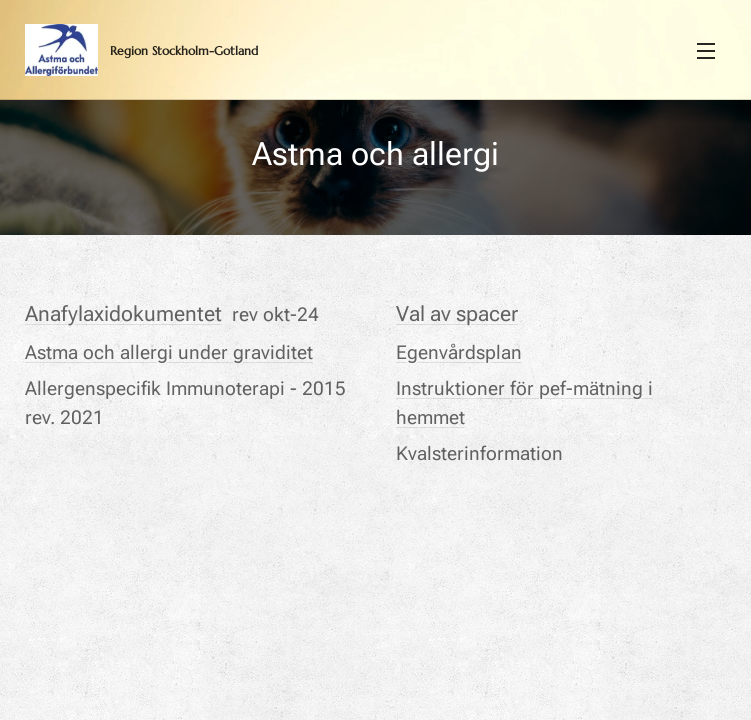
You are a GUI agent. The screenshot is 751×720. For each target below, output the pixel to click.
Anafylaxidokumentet (123, 314)
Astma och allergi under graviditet (169, 351)
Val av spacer (457, 314)
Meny (706, 51)
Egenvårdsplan (459, 351)
